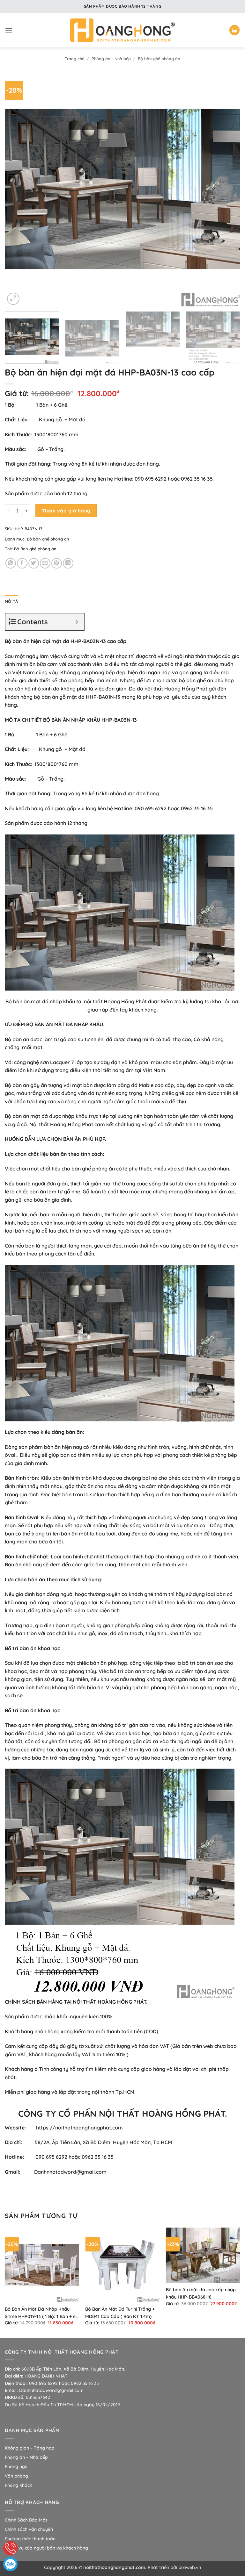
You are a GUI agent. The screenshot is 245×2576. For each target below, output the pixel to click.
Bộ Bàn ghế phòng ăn (35, 548)
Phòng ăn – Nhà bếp (26, 2457)
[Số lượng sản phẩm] (17, 510)
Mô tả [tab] (11, 601)
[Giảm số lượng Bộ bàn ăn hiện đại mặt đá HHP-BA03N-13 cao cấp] (8, 510)
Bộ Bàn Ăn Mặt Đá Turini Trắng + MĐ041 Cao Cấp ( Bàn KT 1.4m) (120, 2312)
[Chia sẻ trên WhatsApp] (10, 563)
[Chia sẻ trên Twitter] (33, 563)
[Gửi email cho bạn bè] (45, 563)
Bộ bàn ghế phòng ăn (159, 58)
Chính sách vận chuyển (29, 2529)
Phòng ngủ (16, 2466)
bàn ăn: (75, 1432)
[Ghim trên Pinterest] (56, 563)
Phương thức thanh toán (30, 2539)
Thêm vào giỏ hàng (66, 510)
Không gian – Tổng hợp (30, 2448)
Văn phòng (16, 2476)
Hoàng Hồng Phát (125, 1001)
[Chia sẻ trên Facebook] (22, 563)
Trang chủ (74, 58)
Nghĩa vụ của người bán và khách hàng (46, 2548)
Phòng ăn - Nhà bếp (111, 58)
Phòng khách (18, 2485)
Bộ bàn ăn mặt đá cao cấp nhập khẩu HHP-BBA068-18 (201, 2293)
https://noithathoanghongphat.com (79, 2127)
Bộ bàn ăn (17, 1001)
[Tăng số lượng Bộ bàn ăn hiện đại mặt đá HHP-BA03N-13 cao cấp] (26, 510)
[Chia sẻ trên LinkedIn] (68, 563)
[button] (8, 30)
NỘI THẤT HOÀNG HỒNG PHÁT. (110, 2002)
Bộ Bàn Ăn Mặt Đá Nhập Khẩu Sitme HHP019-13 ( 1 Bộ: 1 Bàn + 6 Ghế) (40, 2313)
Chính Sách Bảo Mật (26, 2520)
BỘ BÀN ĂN (56, 720)
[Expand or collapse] (77, 622)
